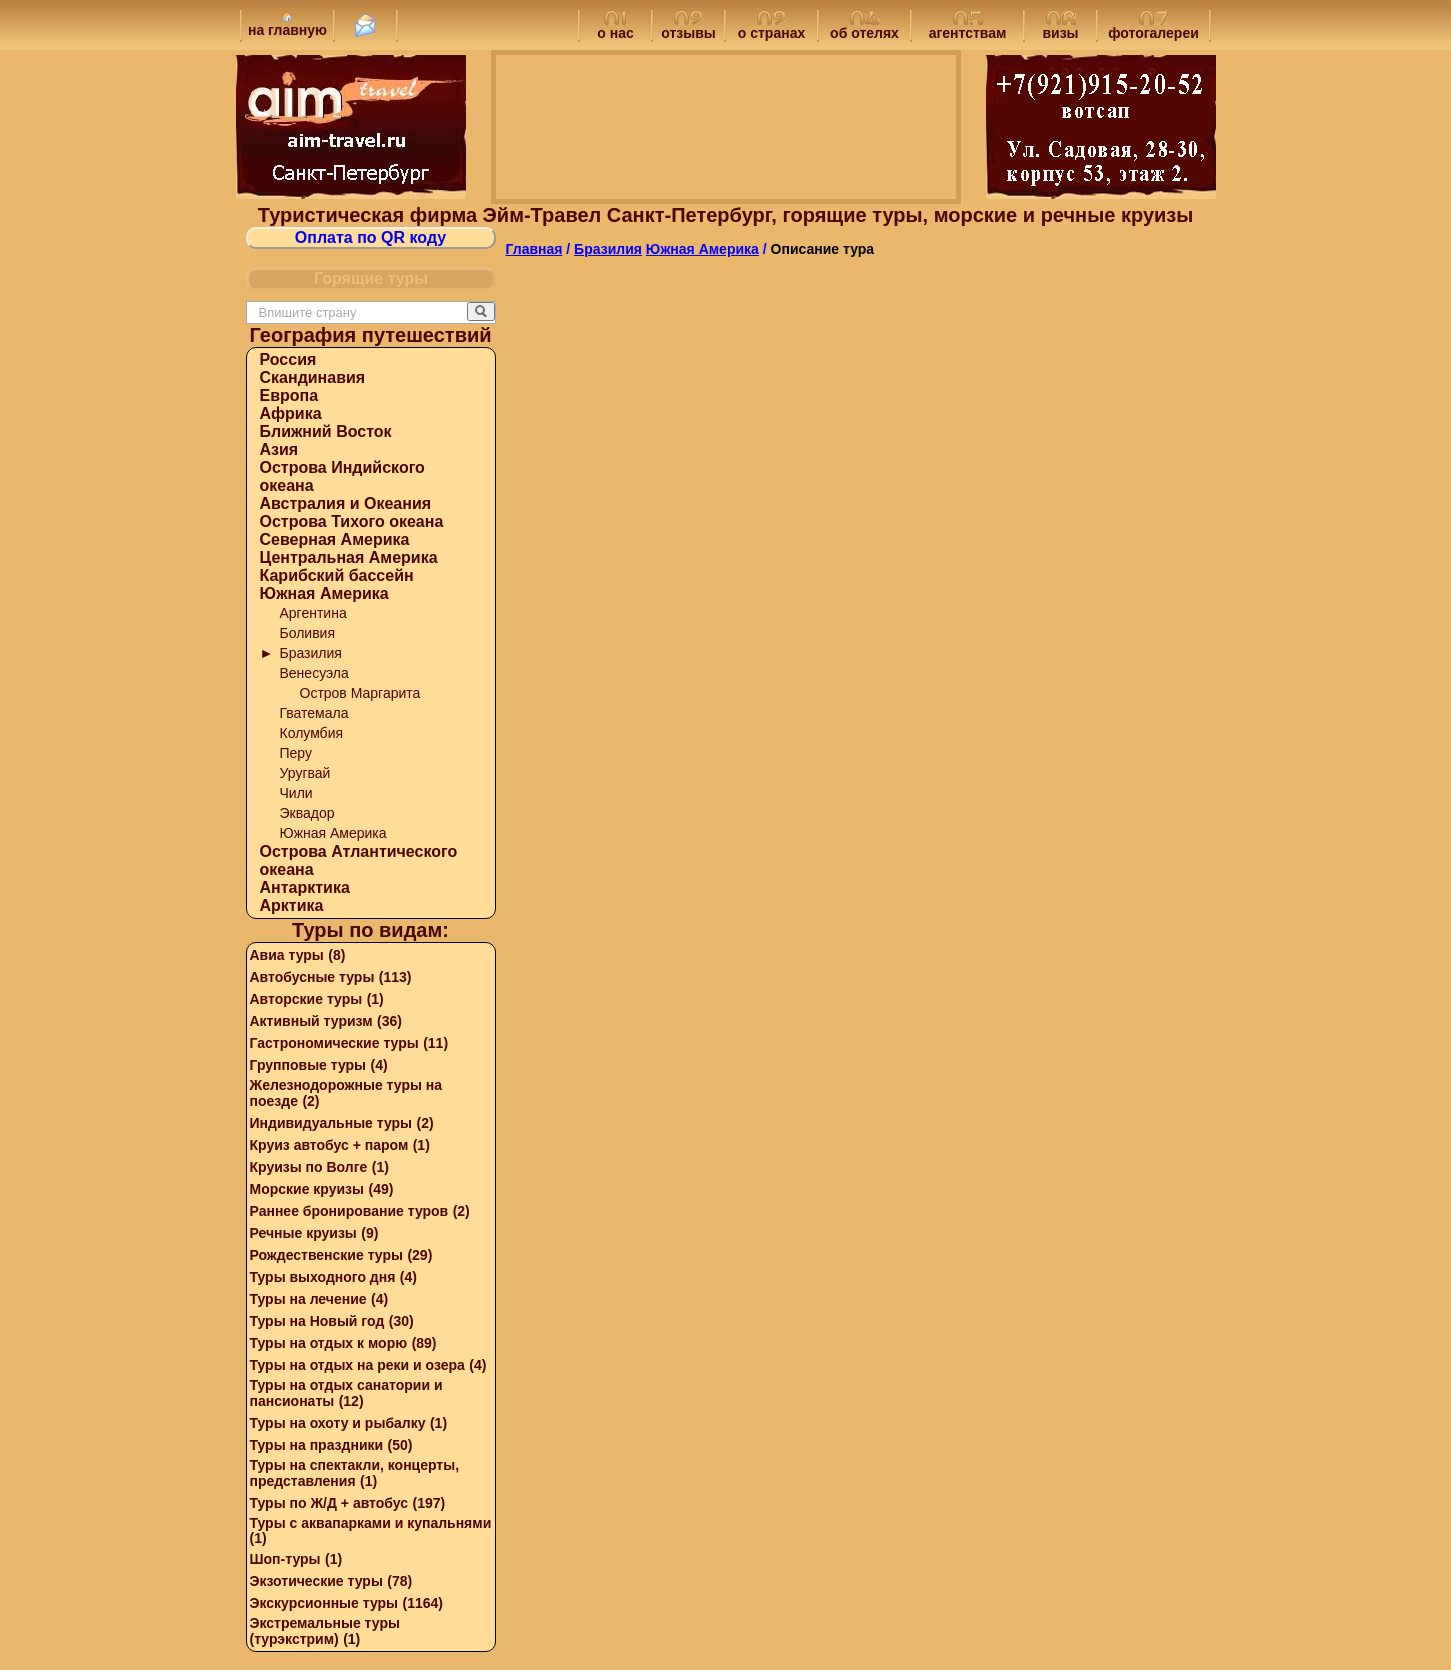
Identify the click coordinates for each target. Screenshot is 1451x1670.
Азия (279, 449)
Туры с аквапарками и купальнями (371, 1523)
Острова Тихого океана (352, 521)
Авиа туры (287, 955)
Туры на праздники (317, 1445)
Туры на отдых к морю (329, 1343)
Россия (288, 359)
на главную (287, 25)
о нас (615, 26)
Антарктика (305, 887)
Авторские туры (306, 999)
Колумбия (312, 733)
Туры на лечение (308, 1299)
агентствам (968, 26)
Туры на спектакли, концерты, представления (355, 1473)
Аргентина (313, 613)
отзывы (688, 26)
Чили (296, 793)
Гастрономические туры (334, 1043)
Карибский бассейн (337, 575)
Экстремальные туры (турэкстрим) (325, 1631)
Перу (296, 753)
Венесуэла (314, 673)
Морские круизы (307, 1189)
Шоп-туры (285, 1559)
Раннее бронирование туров (349, 1211)
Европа (289, 395)
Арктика (292, 905)
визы (1060, 26)
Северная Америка (335, 539)
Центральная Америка (349, 557)
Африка (291, 413)
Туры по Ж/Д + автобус (329, 1503)
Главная (534, 249)
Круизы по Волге (309, 1167)
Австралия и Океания (346, 503)
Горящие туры (371, 278)
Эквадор (307, 813)
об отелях (864, 26)
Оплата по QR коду (370, 237)
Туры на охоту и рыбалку (338, 1423)
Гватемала (314, 713)
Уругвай (305, 773)
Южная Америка (324, 593)
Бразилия (311, 653)
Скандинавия (313, 377)
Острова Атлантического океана (359, 860)
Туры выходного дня (323, 1277)
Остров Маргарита (360, 693)
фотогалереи (1153, 26)
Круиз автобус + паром (329, 1145)
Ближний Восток (326, 431)
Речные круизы (303, 1233)
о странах (771, 26)
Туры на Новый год (317, 1321)
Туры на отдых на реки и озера (357, 1365)
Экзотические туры (316, 1581)
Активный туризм (311, 1021)
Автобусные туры (312, 977)
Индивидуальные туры (331, 1123)
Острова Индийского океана (342, 476)
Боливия (308, 633)
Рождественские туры (326, 1255)
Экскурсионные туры (324, 1603)
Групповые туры (308, 1065)
